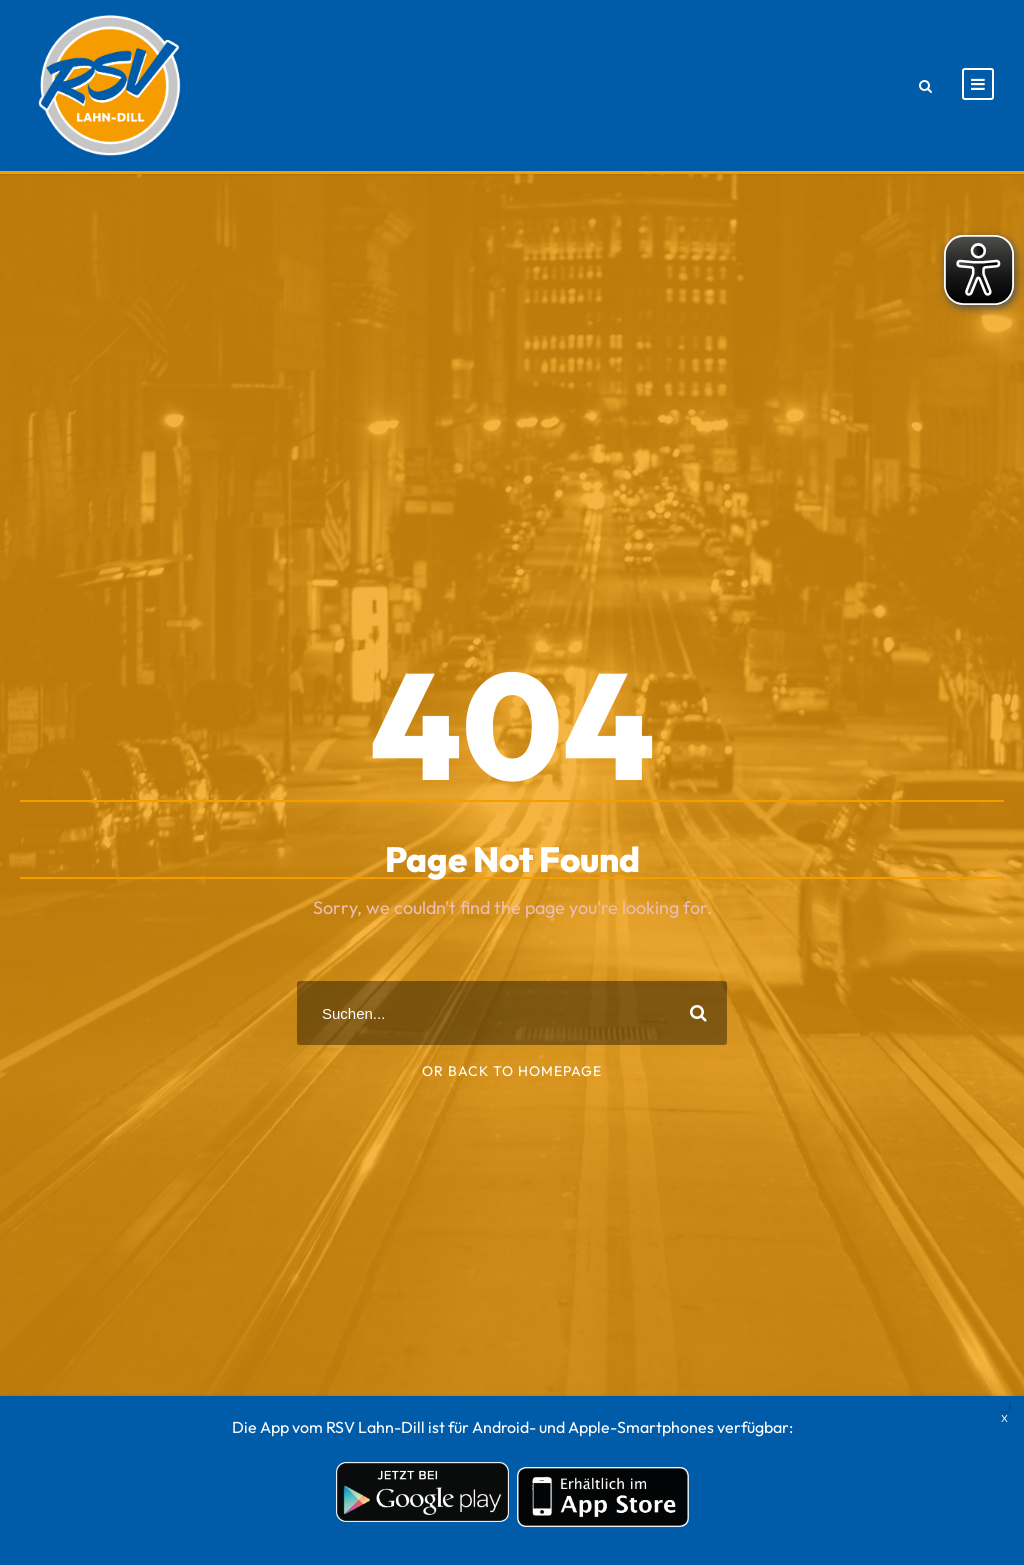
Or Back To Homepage (512, 1071)
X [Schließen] (1004, 1406)
